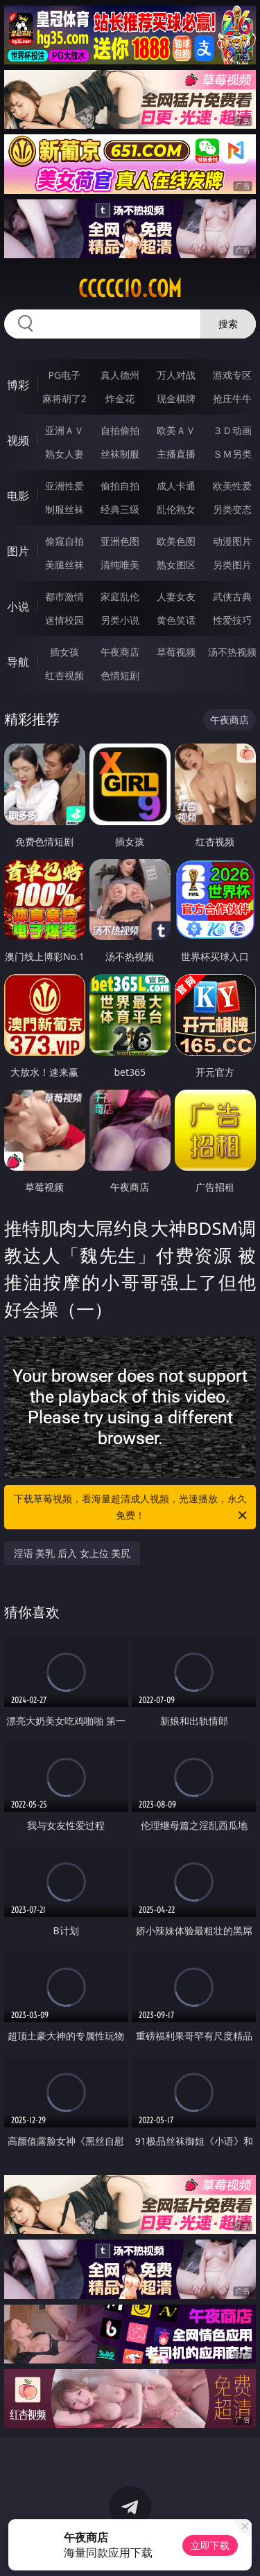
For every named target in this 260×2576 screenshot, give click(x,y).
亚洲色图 (120, 541)
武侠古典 (232, 596)
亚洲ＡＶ (64, 430)
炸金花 (120, 398)
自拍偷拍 (120, 430)
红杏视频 (64, 675)
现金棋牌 (176, 398)
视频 (18, 440)
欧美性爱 (232, 485)
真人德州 (120, 374)
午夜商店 (120, 651)
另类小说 (120, 620)
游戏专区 (232, 374)
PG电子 (64, 374)
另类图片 (232, 564)
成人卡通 (176, 485)
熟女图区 (176, 564)
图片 (18, 551)
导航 (18, 661)
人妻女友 (176, 596)
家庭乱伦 (120, 596)
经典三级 (120, 509)
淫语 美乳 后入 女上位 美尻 (72, 1553)
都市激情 (64, 596)
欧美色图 (176, 541)
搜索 (228, 323)
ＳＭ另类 (232, 453)
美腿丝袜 (64, 564)
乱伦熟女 (176, 509)
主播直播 (176, 453)
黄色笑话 (176, 620)
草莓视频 (176, 651)
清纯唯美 (120, 564)
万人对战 (176, 374)
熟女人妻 (64, 453)
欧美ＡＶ (176, 430)
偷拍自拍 (120, 485)
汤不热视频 (232, 651)
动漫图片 (232, 541)
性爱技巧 (232, 620)
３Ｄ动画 (232, 430)
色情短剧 (120, 675)
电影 (18, 495)
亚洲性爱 (64, 485)
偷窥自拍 (64, 541)
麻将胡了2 (64, 398)
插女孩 (64, 651)
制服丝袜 (64, 509)
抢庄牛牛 (232, 398)
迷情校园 (64, 620)
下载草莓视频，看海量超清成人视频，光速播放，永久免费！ (132, 1508)
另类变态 (232, 509)
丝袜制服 (120, 453)
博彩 (18, 385)
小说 (18, 606)
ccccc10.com (130, 289)
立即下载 (210, 2545)
